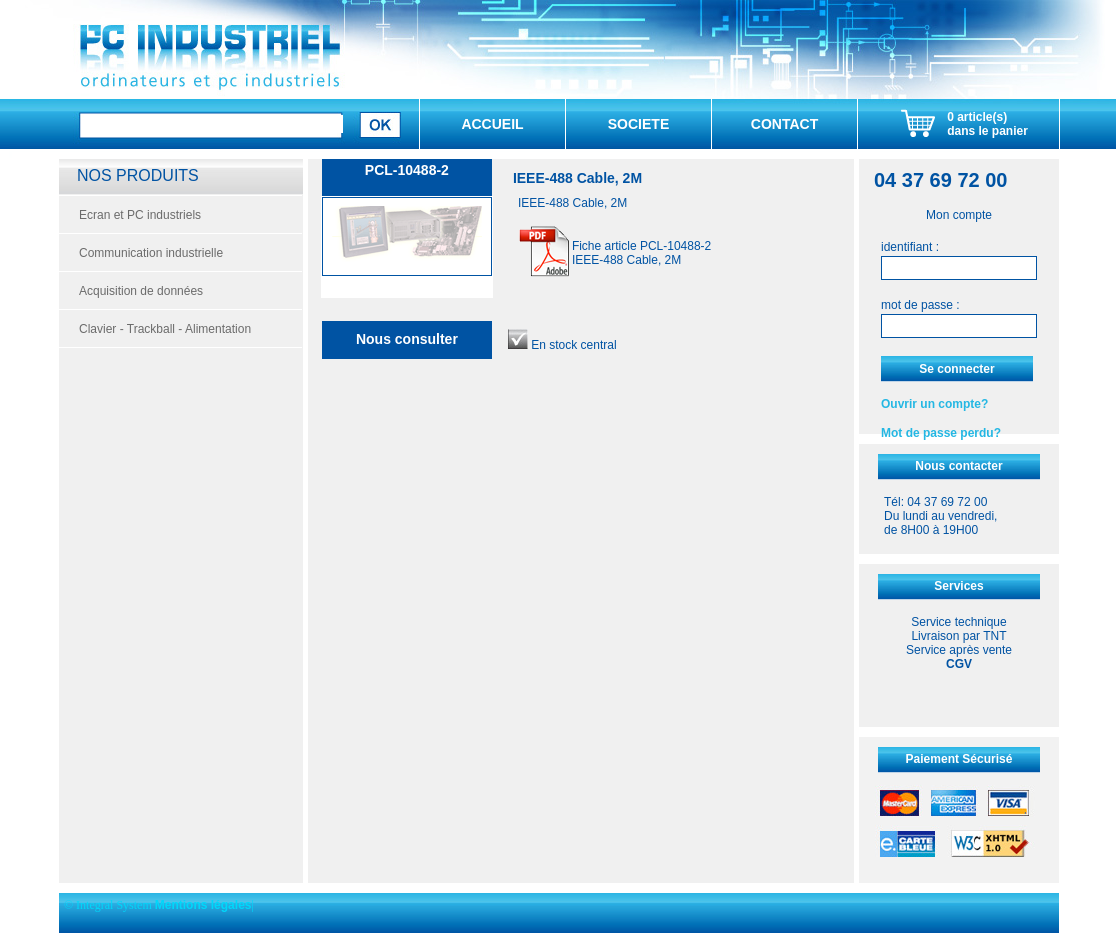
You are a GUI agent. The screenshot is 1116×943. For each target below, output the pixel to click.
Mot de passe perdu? (941, 433)
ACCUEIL (492, 124)
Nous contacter (958, 466)
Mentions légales (203, 905)
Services (958, 586)
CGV (959, 664)
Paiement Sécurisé (959, 759)
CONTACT (784, 124)
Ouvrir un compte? (934, 404)
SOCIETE (638, 124)
